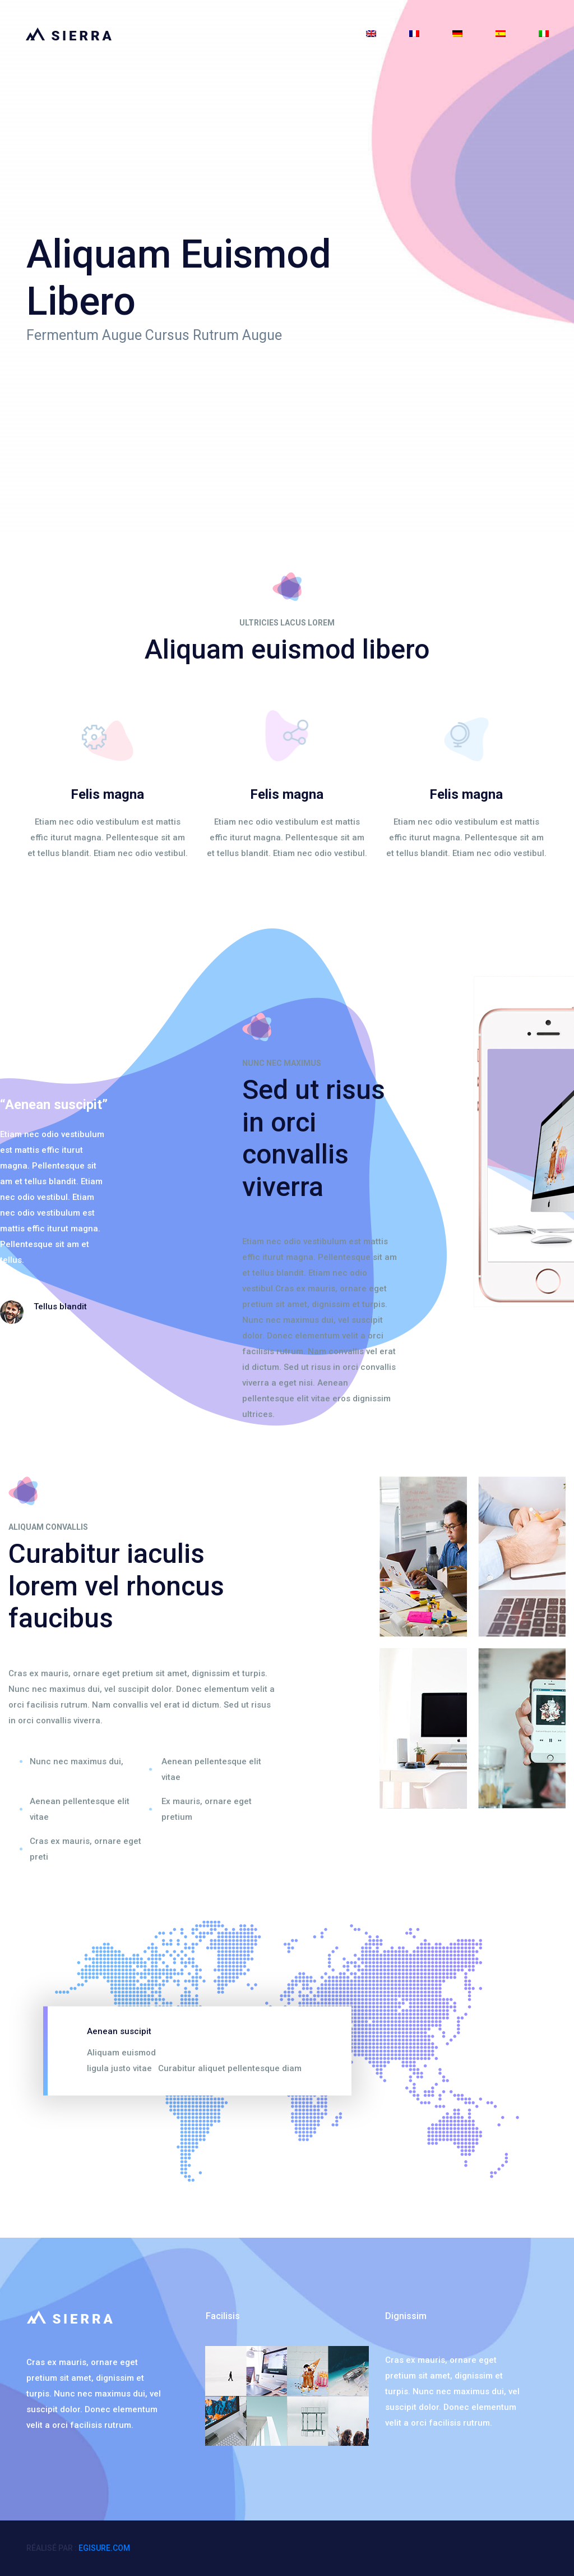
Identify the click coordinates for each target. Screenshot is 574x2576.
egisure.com (104, 2547)
